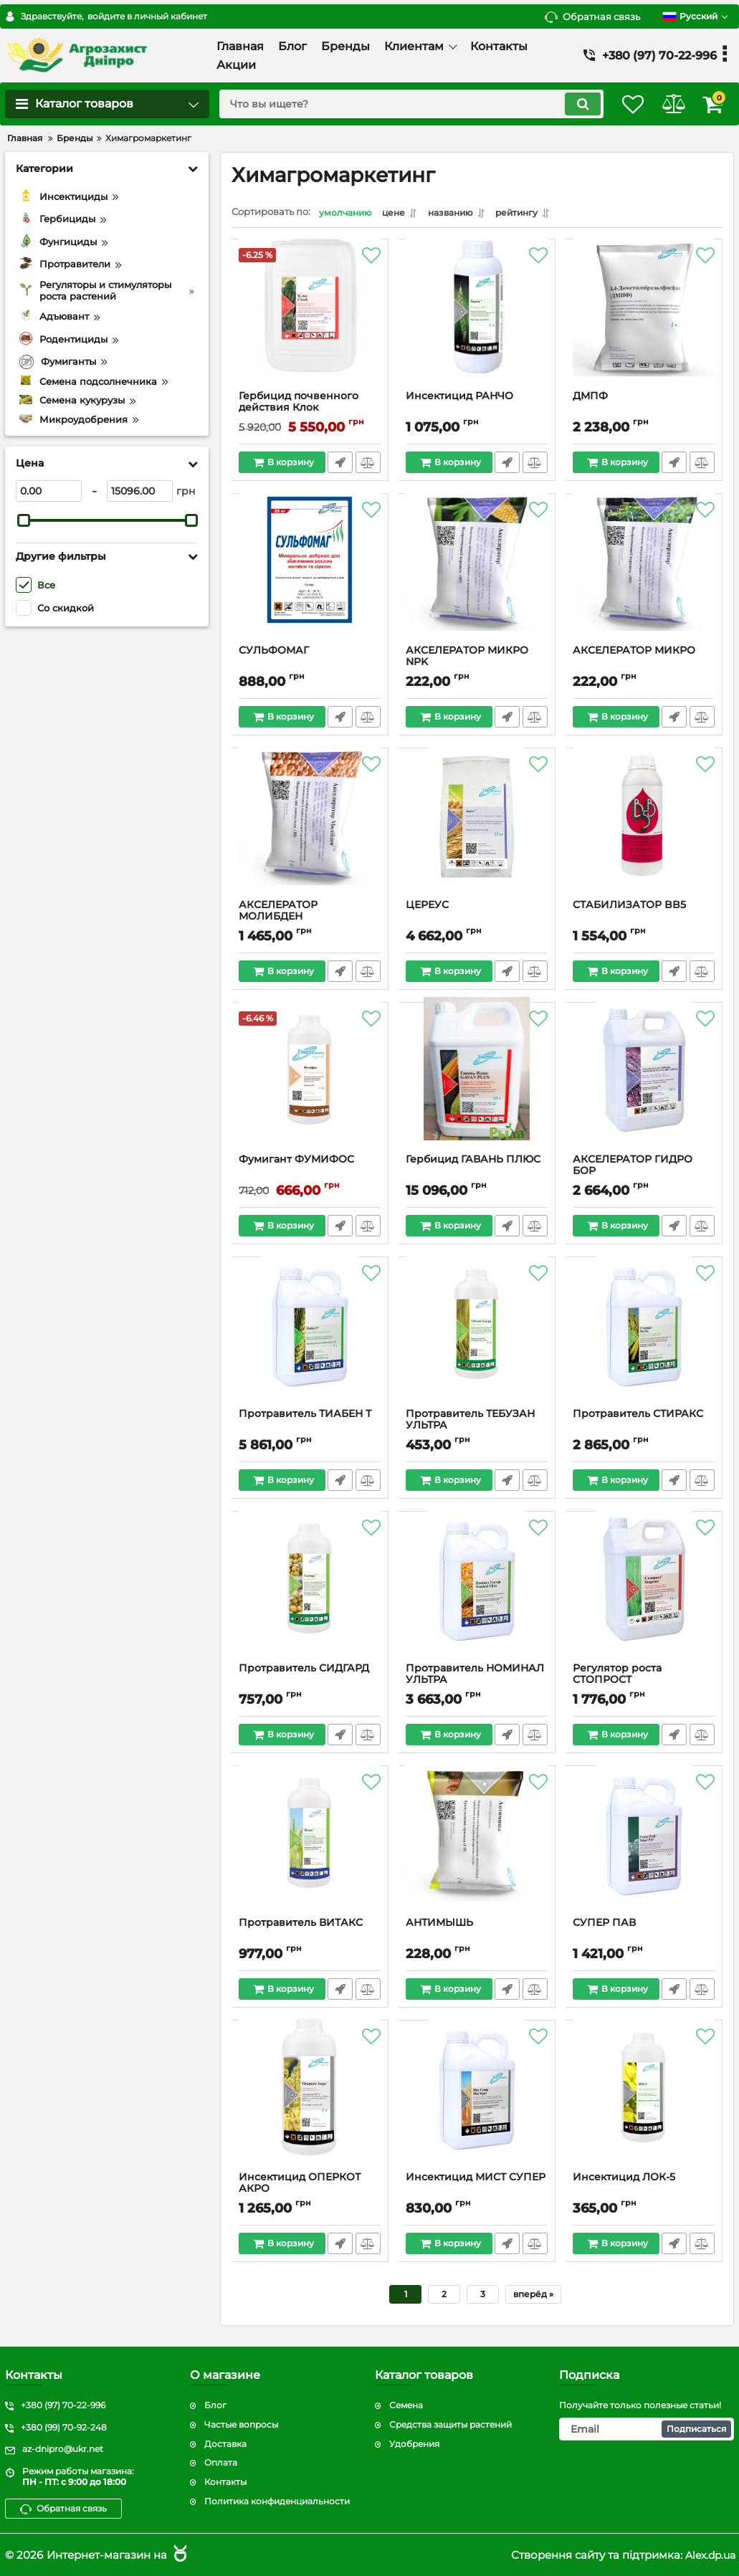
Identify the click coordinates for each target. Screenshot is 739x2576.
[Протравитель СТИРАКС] (644, 1338)
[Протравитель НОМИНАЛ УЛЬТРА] (477, 1592)
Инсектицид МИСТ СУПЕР (476, 2179)
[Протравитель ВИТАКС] (310, 1847)
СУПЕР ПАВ (605, 1925)
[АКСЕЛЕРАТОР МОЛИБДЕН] (310, 829)
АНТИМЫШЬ (440, 1925)
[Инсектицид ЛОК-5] (644, 2101)
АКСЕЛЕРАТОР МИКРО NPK (467, 659)
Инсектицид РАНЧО (460, 398)
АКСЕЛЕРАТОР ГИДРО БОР (633, 1167)
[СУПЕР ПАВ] (644, 1847)
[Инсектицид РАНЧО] (477, 320)
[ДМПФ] (644, 320)
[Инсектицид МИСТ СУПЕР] (477, 2101)
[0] (49, 491)
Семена (406, 2405)
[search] (396, 104)
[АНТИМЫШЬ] (477, 1847)
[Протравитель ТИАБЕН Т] (310, 1338)
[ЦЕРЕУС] (477, 829)
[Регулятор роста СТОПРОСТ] (644, 1592)
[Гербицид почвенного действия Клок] (310, 320)
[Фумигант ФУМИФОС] (310, 1083)
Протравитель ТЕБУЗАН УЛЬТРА (470, 1422)
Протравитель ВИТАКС (301, 1925)
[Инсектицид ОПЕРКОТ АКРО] (310, 2101)
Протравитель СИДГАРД (304, 1670)
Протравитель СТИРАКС (638, 1416)
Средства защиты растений (450, 2424)
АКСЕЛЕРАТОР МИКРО (634, 653)
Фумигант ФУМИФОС (297, 1161)
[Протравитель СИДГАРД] (310, 1592)
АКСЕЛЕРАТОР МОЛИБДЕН (278, 913)
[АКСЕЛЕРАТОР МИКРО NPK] (477, 575)
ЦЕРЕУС (427, 907)
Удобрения (414, 2443)
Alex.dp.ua (707, 2555)
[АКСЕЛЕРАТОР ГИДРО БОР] (644, 1083)
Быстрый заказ (339, 464)
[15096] (140, 491)
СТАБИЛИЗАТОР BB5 (630, 907)
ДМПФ (591, 398)
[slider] (23, 520)
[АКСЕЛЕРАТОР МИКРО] (644, 575)
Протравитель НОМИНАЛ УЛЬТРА (475, 1676)
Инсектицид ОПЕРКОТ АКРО (300, 2185)
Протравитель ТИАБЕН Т (305, 1416)
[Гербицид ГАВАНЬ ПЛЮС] (477, 1083)
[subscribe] (646, 2429)
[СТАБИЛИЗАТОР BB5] (644, 829)
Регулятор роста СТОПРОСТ (617, 1676)
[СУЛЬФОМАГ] (310, 575)
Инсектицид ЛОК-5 (624, 2179)
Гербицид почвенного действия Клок (299, 404)
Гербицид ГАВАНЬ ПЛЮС (473, 1161)
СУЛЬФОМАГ (274, 653)
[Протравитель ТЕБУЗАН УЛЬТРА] (477, 1338)
